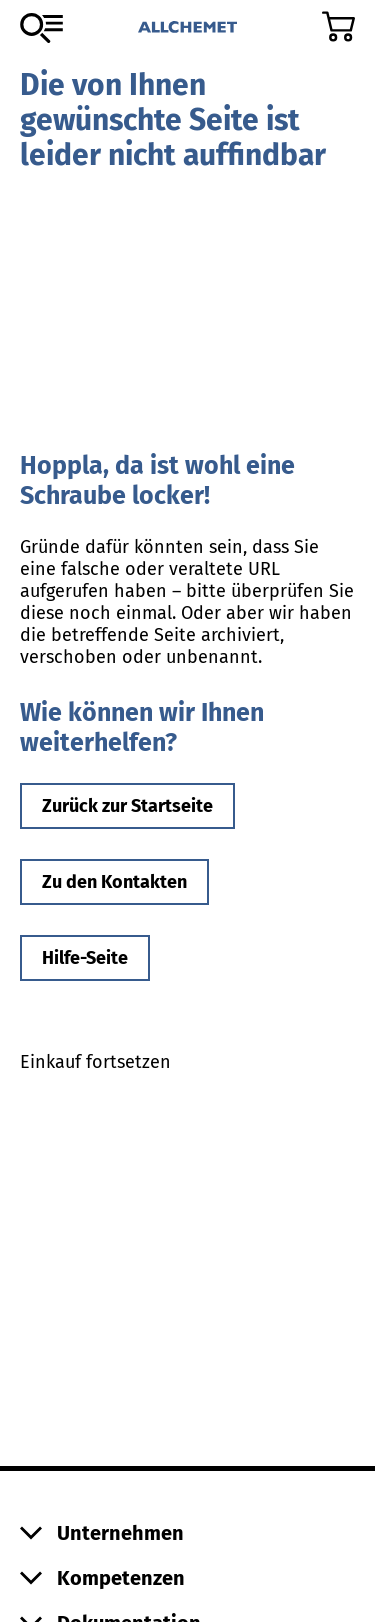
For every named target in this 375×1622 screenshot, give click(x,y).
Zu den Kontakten (114, 882)
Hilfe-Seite (85, 958)
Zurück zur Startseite (127, 806)
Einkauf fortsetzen (95, 1062)
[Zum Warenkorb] (338, 26)
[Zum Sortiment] (41, 28)
